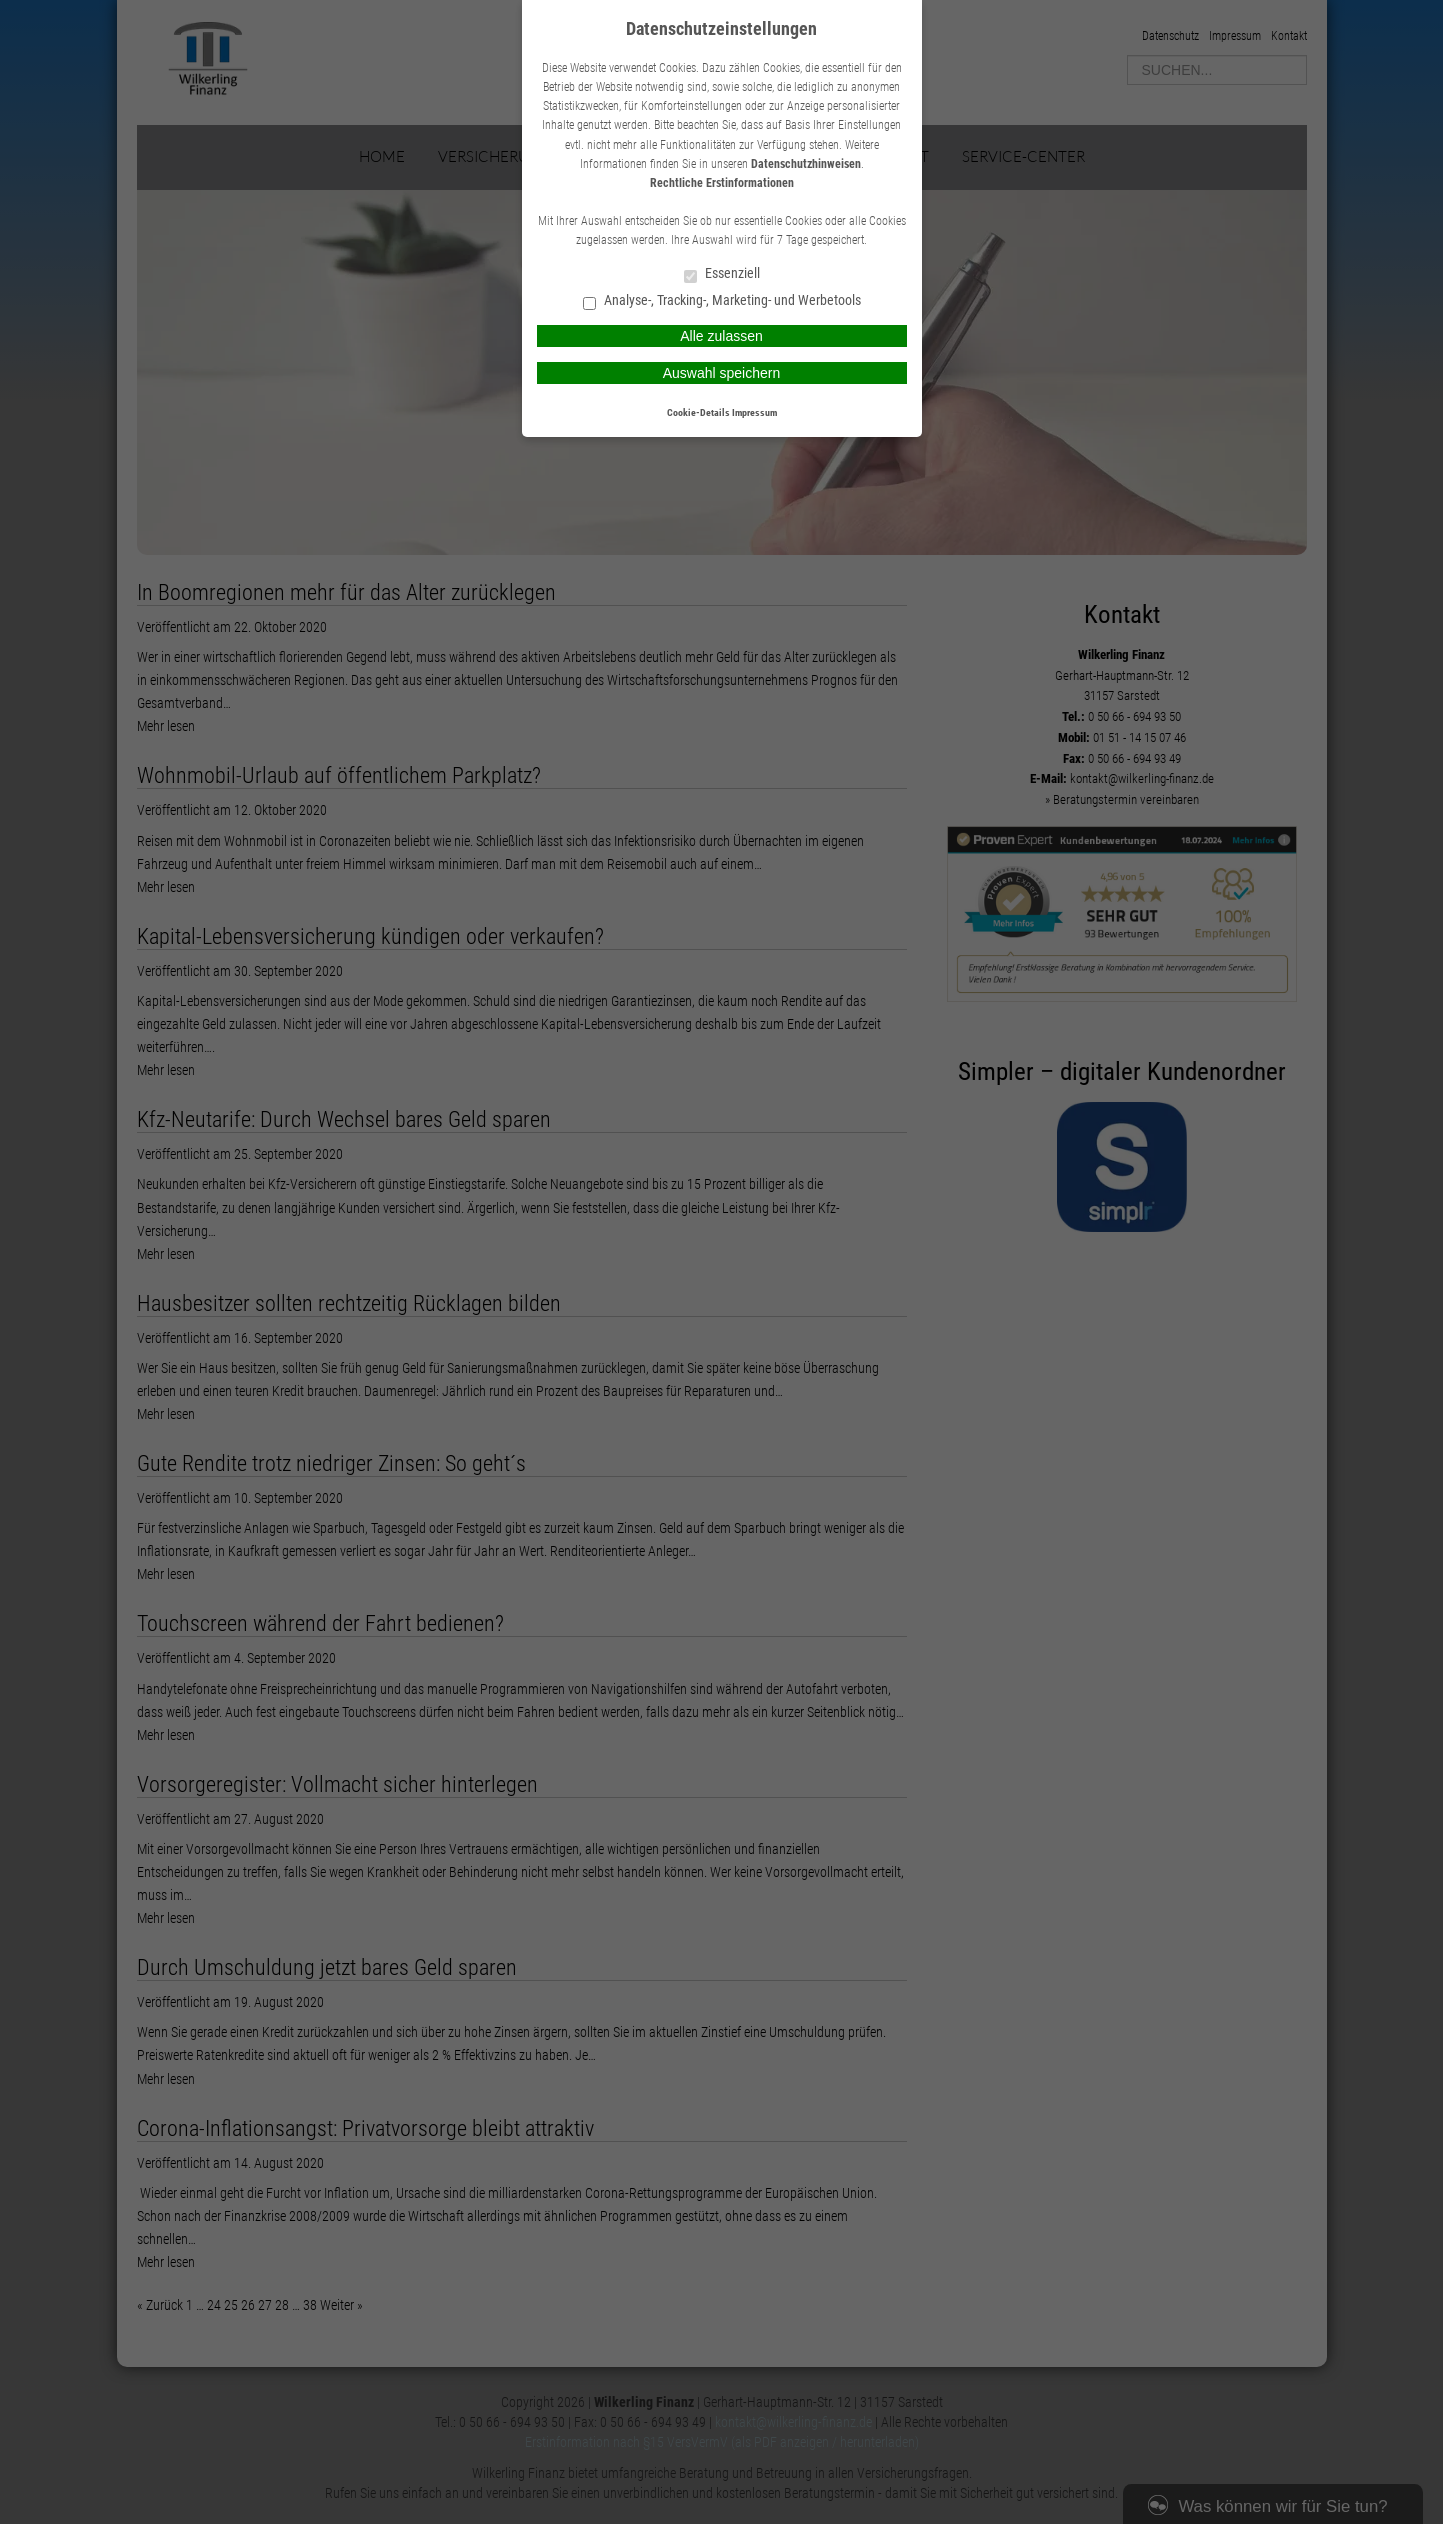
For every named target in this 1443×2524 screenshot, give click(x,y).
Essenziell (722, 274)
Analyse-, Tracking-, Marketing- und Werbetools (722, 301)
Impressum (754, 412)
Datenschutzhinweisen (806, 164)
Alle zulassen (721, 336)
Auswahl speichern (722, 373)
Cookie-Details (698, 412)
